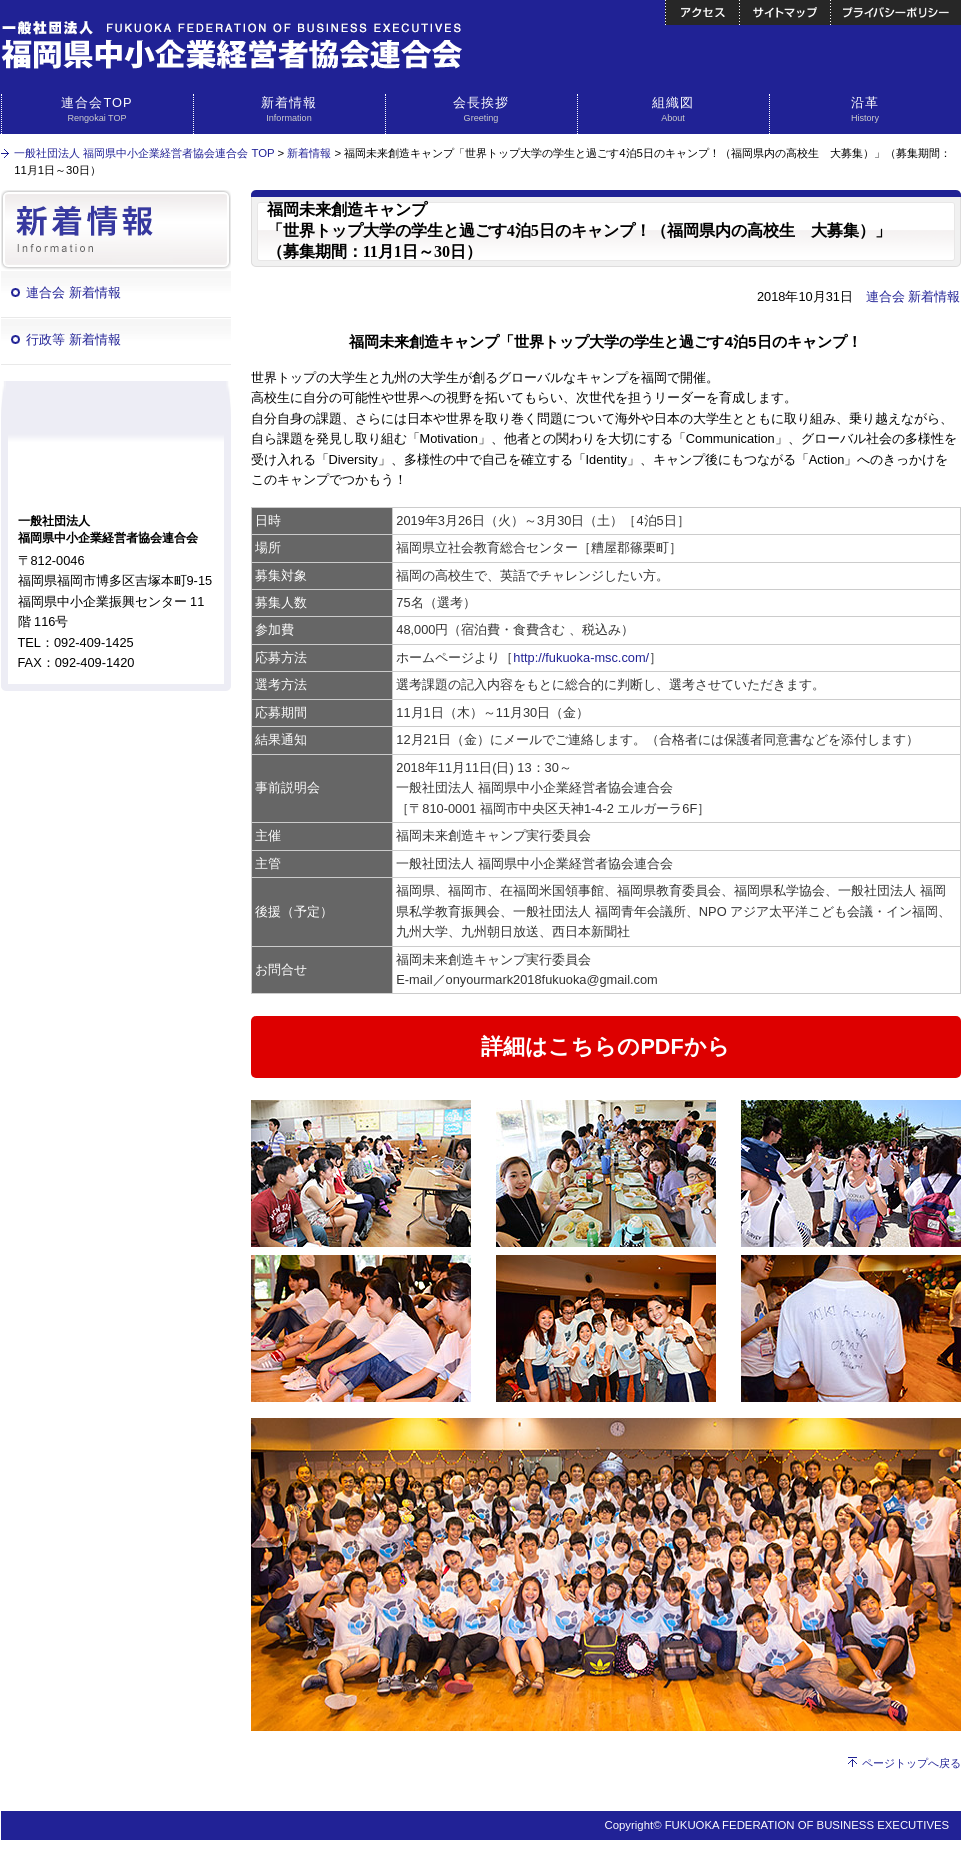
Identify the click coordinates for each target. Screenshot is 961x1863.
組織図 (673, 110)
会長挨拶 (481, 110)
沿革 (865, 110)
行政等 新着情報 (73, 339)
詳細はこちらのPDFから (605, 1046)
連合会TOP (97, 110)
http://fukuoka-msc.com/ (581, 657)
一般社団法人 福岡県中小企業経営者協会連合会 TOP (144, 153)
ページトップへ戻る (911, 1763)
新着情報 (289, 110)
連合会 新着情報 (73, 292)
